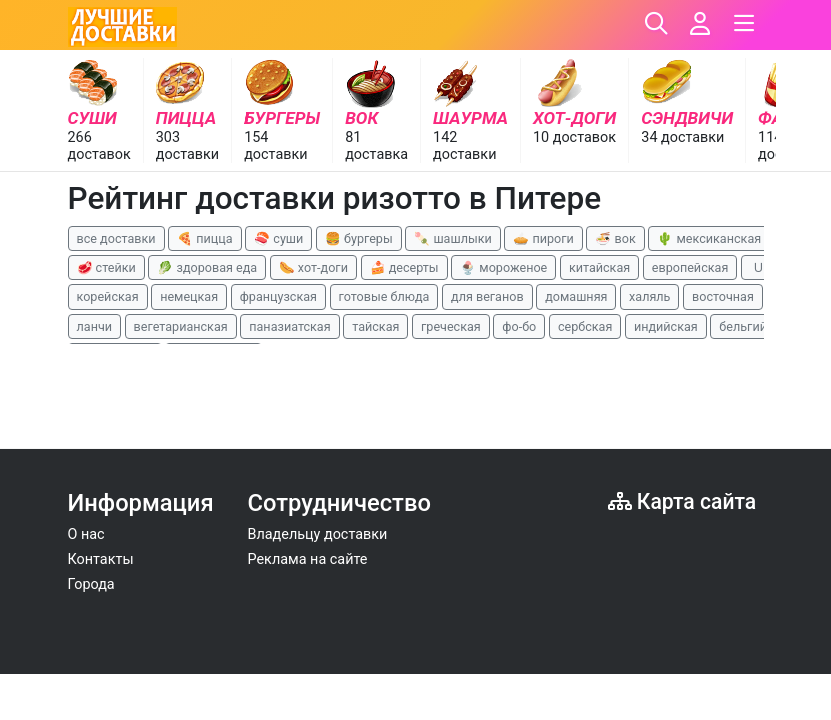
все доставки (116, 238)
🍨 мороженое (503, 267)
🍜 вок (615, 238)
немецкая (189, 296)
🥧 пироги (543, 238)
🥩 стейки (106, 267)
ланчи (95, 326)
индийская (666, 326)
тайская (375, 326)
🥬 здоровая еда (207, 267)
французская (278, 296)
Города (91, 584)
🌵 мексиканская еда (721, 238)
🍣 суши (278, 238)
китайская (599, 267)
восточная (723, 296)
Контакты (101, 559)
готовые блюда (384, 296)
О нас (86, 534)
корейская (108, 296)
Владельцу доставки (318, 534)
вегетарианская (181, 326)
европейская (690, 267)
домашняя (576, 296)
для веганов (487, 296)
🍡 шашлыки (453, 238)
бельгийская (756, 326)
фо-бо (519, 326)
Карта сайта (682, 501)
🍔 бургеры (359, 238)
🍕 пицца (204, 238)
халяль (649, 296)
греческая (451, 326)
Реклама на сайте (308, 559)
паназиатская (289, 326)
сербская (585, 326)
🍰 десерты (404, 267)
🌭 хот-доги (313, 267)
